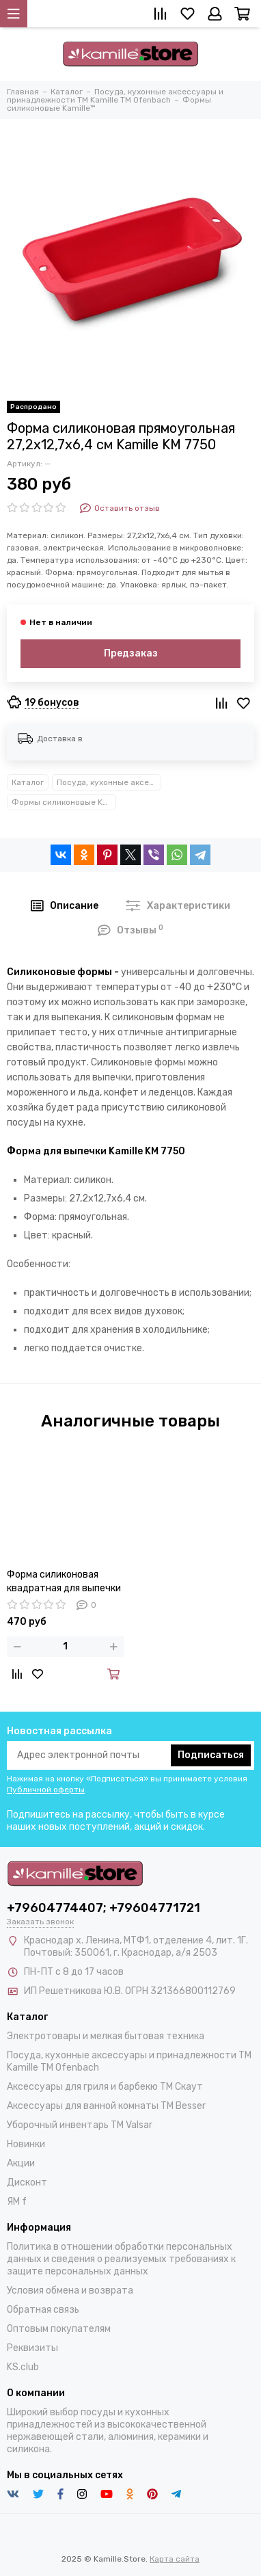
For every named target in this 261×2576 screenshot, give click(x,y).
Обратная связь (43, 2309)
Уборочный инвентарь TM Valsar (79, 2125)
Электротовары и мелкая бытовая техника (105, 2036)
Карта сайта (175, 2559)
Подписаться (211, 1755)
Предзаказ (131, 653)
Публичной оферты (46, 1789)
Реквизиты (32, 2348)
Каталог (28, 782)
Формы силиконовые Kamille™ (64, 802)
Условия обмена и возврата (70, 2290)
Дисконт (27, 2182)
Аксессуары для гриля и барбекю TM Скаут (105, 2087)
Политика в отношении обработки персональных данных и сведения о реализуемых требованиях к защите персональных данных (121, 2259)
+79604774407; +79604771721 (103, 1907)
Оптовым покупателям (59, 2329)
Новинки (26, 2144)
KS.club (23, 2367)
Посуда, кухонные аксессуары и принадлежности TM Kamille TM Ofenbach (109, 782)
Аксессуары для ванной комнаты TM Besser (106, 2106)
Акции (21, 2163)
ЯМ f (17, 2201)
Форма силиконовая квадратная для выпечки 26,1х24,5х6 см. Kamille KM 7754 (64, 1582)
